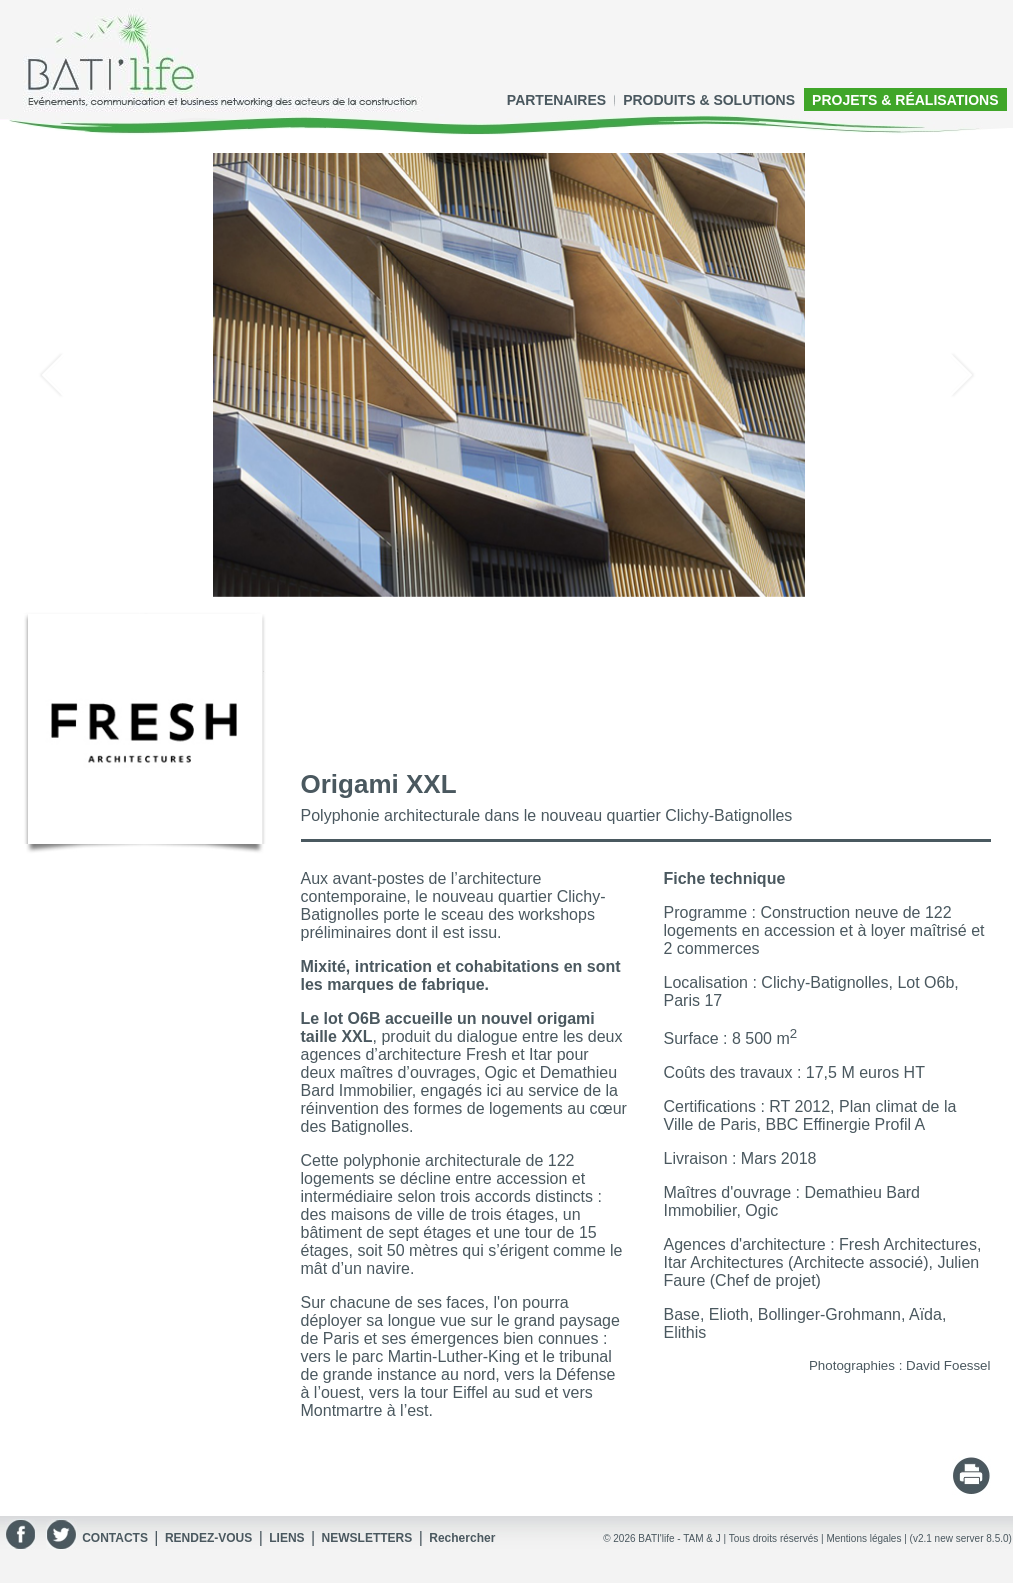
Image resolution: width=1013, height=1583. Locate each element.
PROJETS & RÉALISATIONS (905, 100)
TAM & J (702, 1538)
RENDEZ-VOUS (208, 1538)
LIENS (286, 1538)
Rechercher (462, 1538)
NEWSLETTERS (367, 1538)
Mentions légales (863, 1538)
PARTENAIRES (556, 100)
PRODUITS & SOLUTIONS (709, 100)
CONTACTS (115, 1538)
